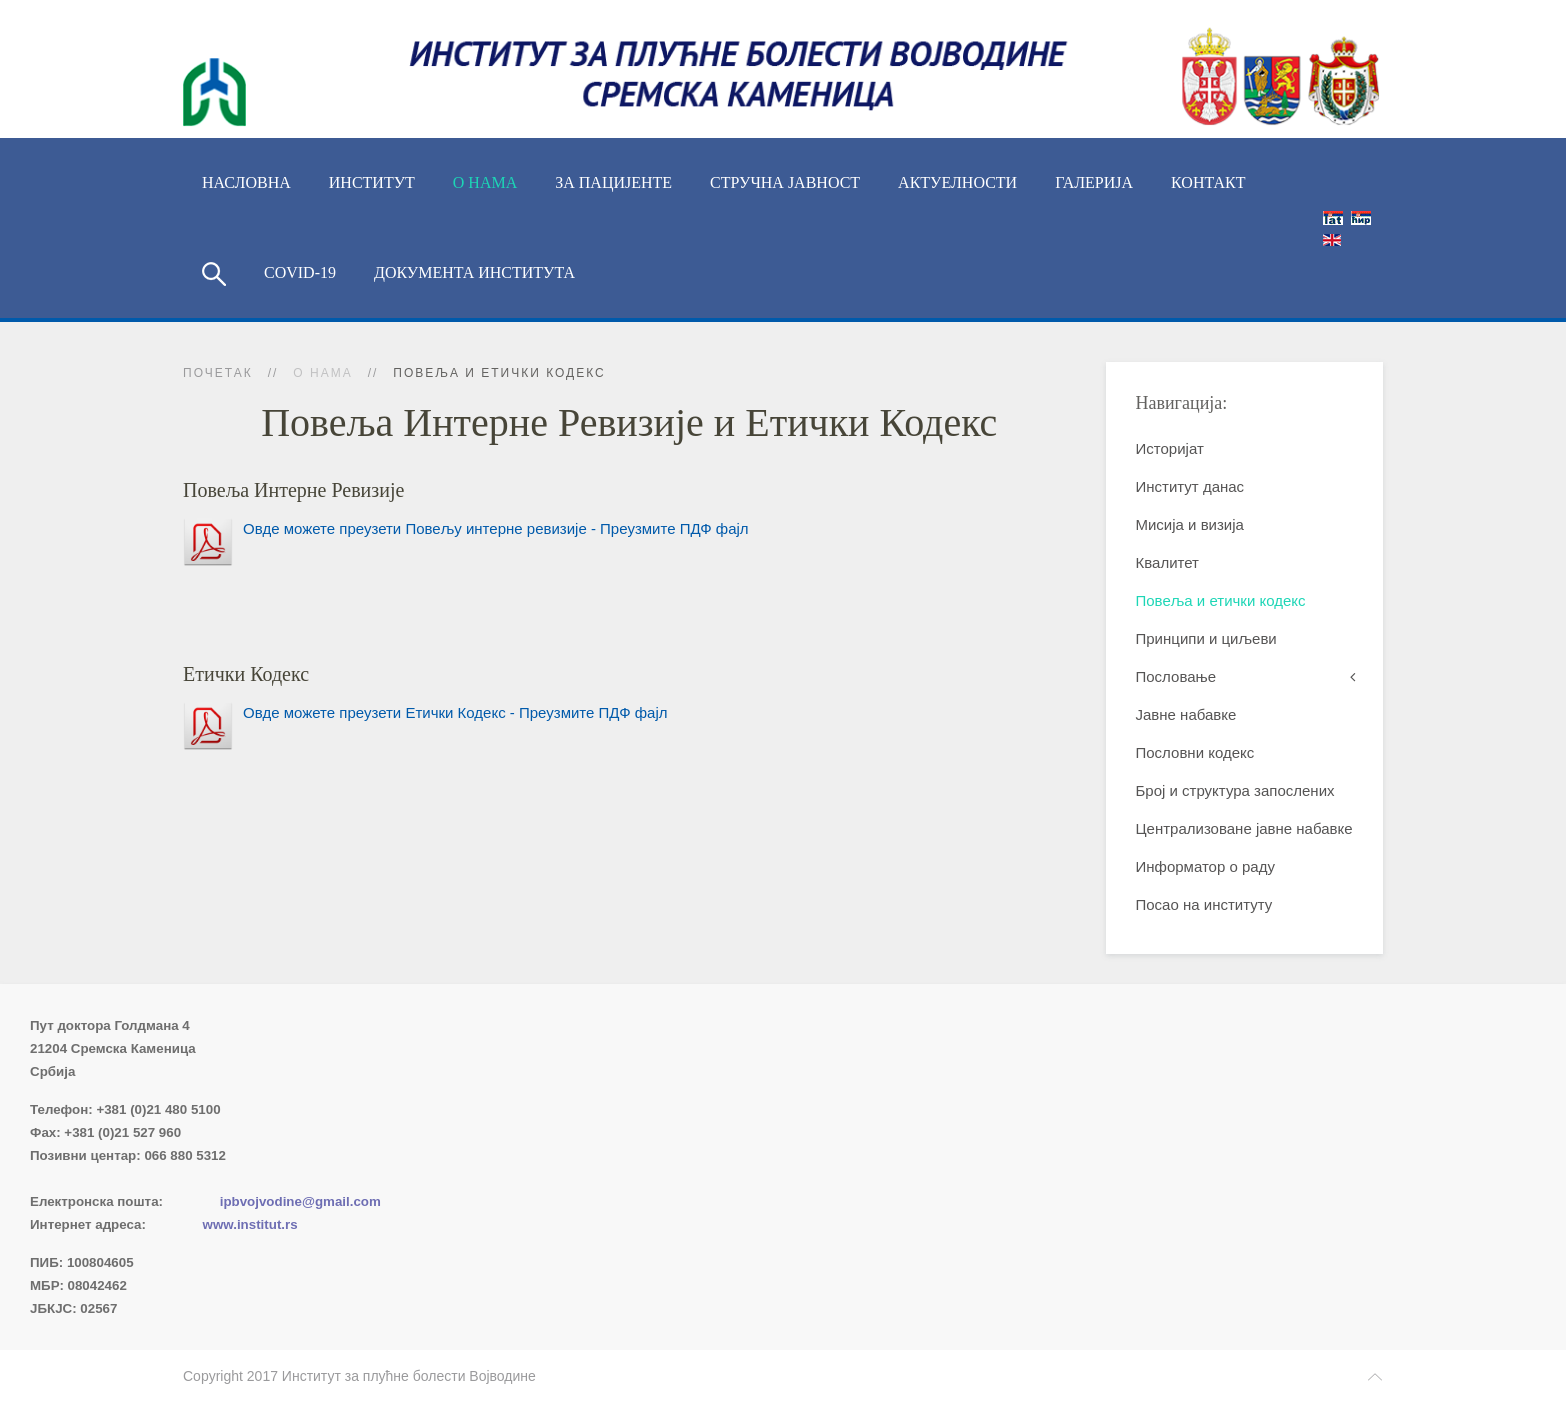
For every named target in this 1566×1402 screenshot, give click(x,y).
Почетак (218, 373)
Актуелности (957, 182)
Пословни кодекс (1195, 752)
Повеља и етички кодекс (1221, 600)
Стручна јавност (785, 182)
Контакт (1208, 182)
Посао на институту (1204, 904)
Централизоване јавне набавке (1244, 828)
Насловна (246, 182)
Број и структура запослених (1235, 790)
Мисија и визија (1190, 524)
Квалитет (1167, 562)
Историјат (1170, 448)
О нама (485, 182)
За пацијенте (613, 182)
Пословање (1176, 676)
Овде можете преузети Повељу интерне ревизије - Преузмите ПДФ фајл (496, 528)
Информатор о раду (1205, 866)
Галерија (1094, 182)
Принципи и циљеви (1206, 638)
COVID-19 (300, 272)
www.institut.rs (250, 1224)
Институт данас (1190, 486)
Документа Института (474, 272)
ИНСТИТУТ (372, 182)
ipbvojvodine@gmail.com (300, 1201)
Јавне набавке (1186, 714)
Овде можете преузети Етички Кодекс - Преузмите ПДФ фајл (455, 712)
